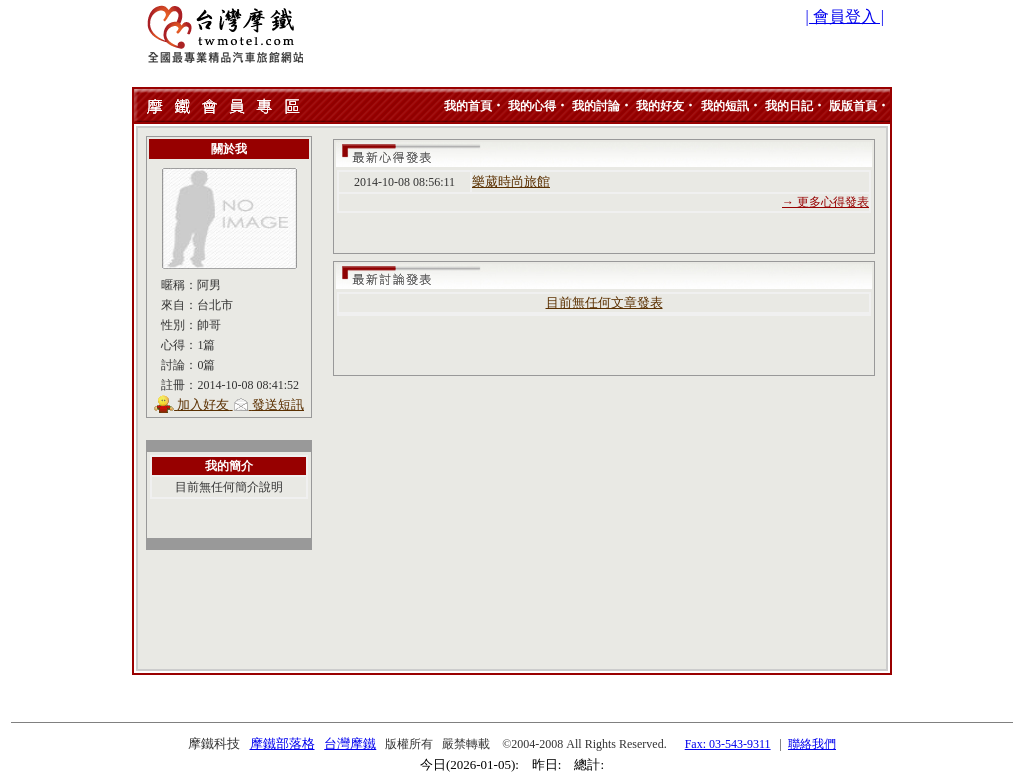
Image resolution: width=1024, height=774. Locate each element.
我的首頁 (468, 106)
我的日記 (789, 106)
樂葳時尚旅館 (511, 181)
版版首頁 (853, 106)
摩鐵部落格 (282, 743)
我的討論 (596, 106)
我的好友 (660, 106)
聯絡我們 (812, 744)
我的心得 (532, 106)
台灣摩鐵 (350, 743)
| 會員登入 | (845, 16)
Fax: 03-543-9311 (728, 744)
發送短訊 (278, 404)
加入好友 (203, 404)
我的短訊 (725, 106)
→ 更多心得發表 (825, 202)
